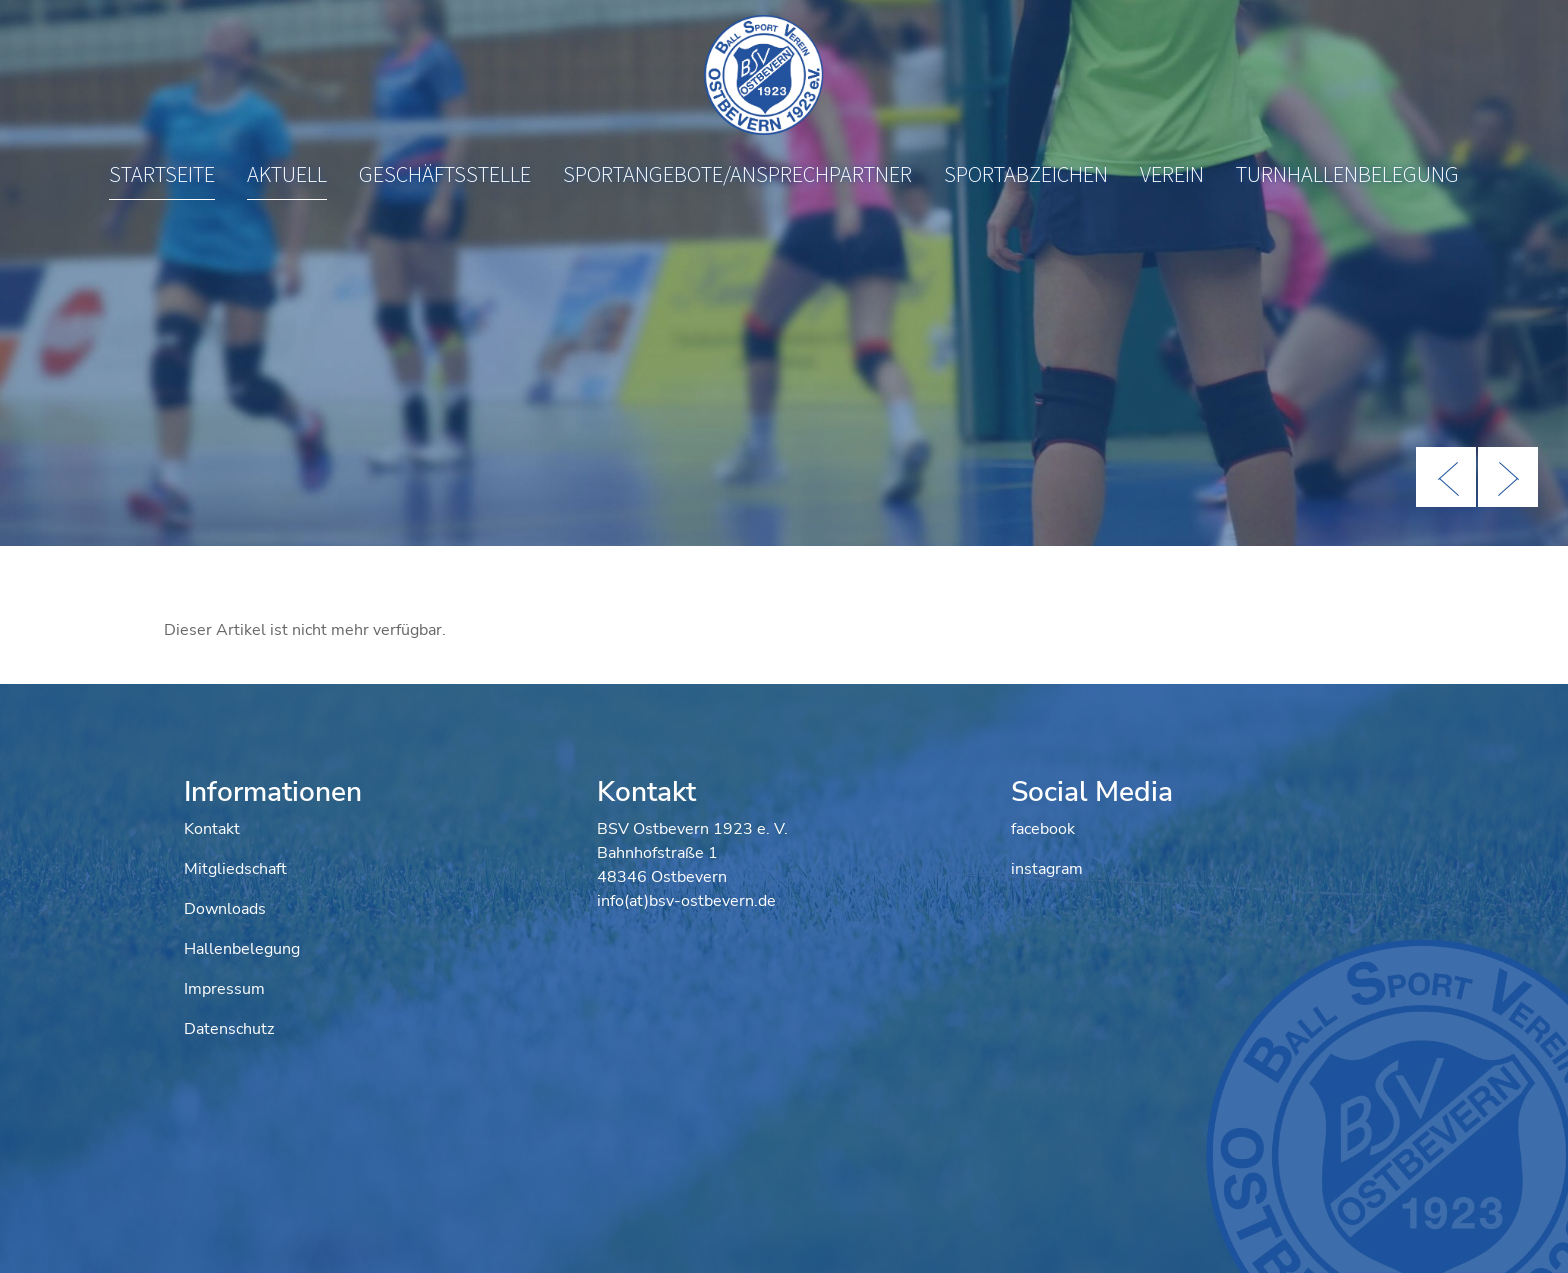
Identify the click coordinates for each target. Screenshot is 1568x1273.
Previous (1446, 477)
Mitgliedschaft (235, 869)
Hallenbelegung (242, 949)
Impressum (224, 989)
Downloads (225, 909)
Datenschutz (229, 1029)
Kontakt (212, 829)
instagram (1047, 869)
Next (1508, 477)
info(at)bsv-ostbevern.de (686, 901)
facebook (1043, 829)
